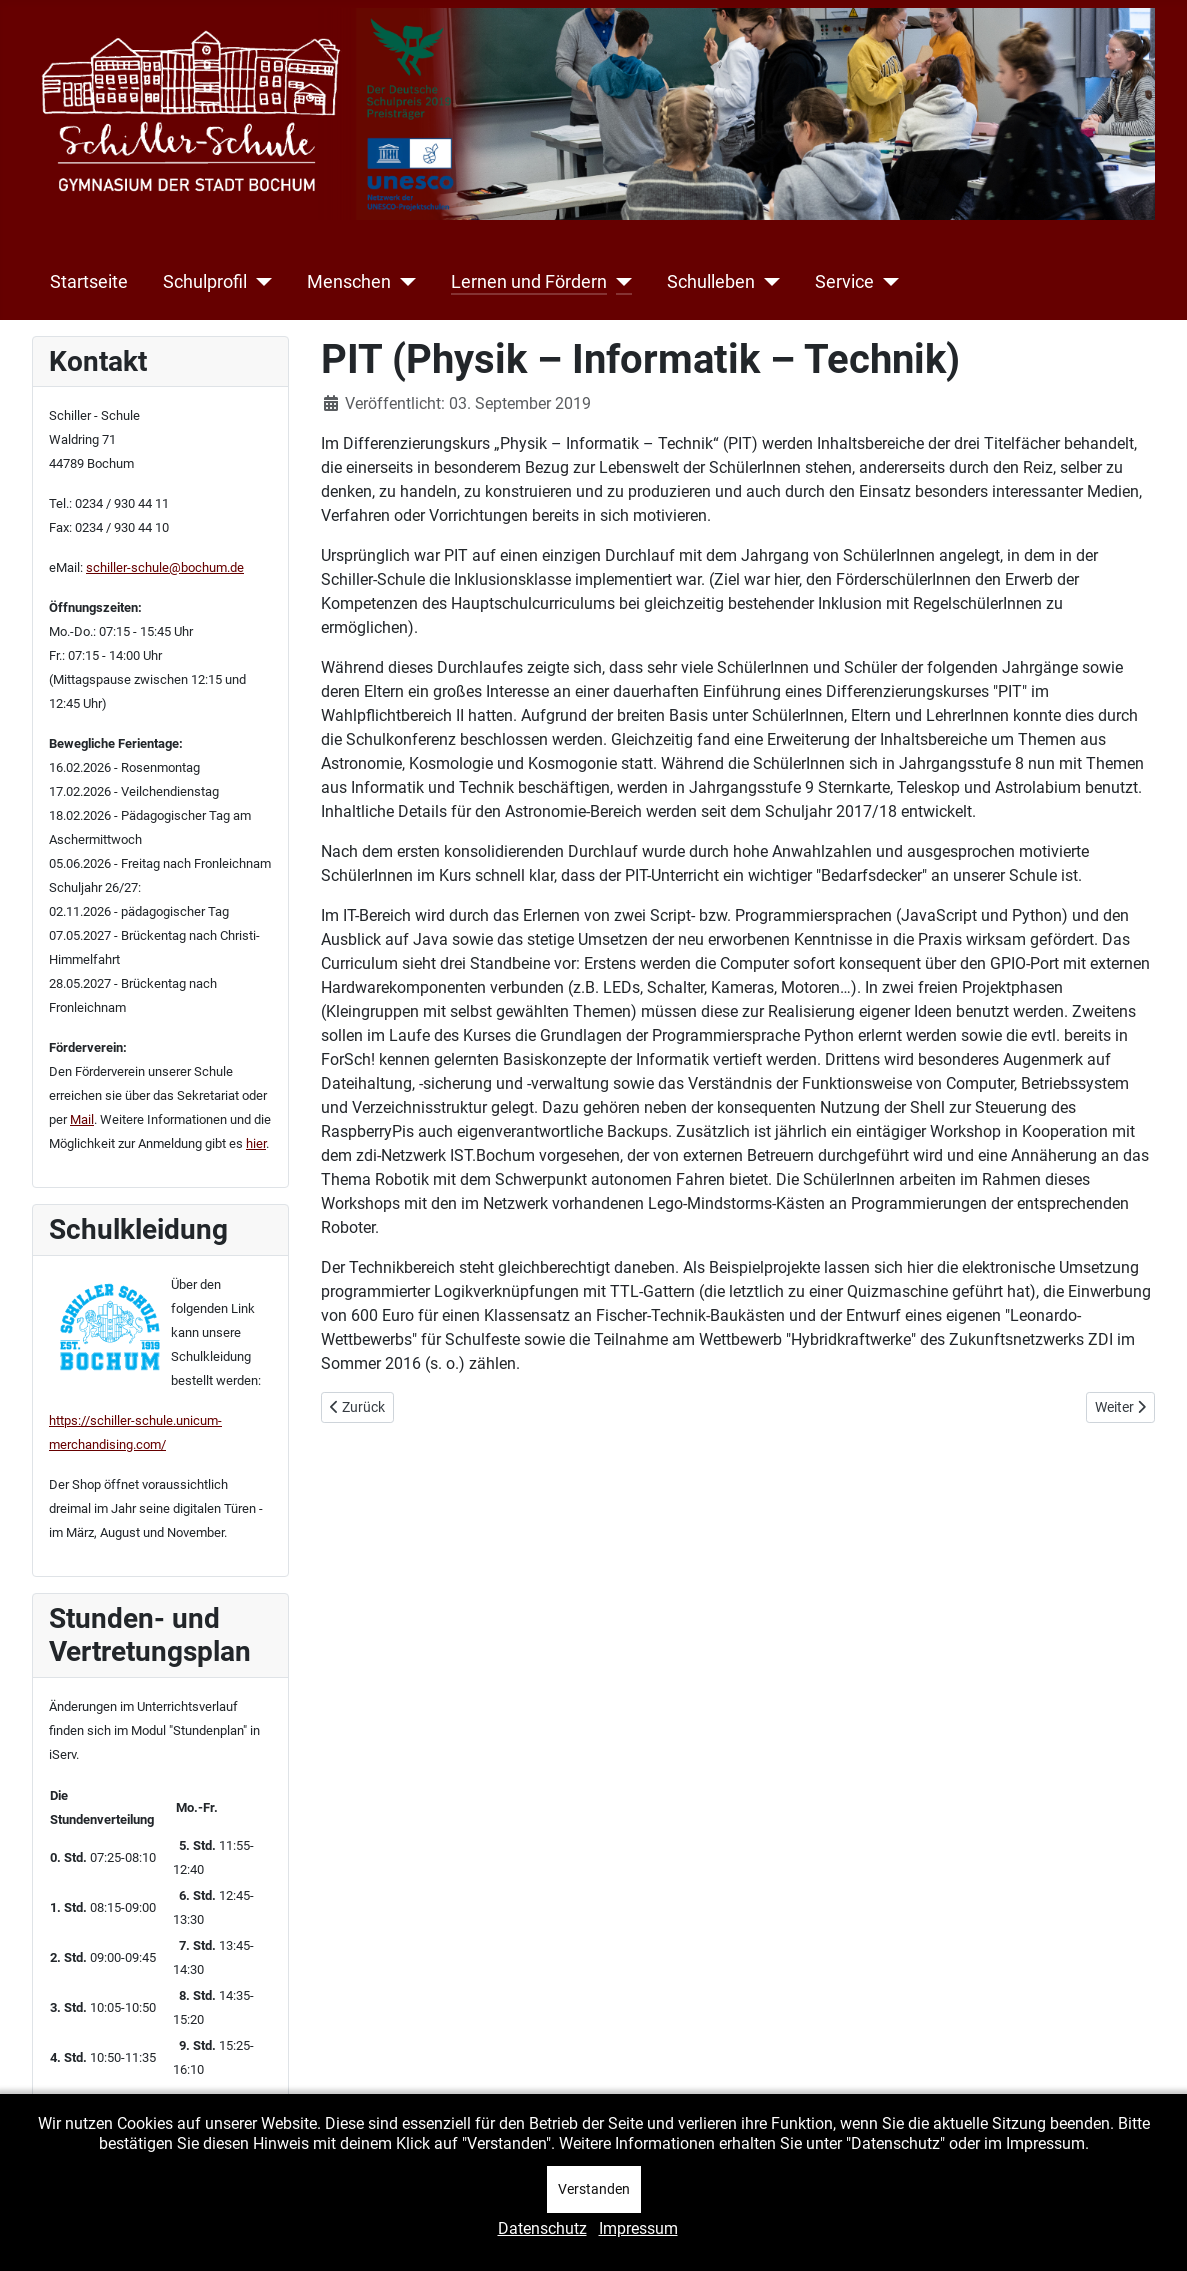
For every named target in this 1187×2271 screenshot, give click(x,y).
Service (844, 282)
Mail (82, 1119)
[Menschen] (403, 282)
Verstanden (594, 2189)
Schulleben (711, 282)
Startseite (89, 282)
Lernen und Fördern (529, 282)
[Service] (886, 282)
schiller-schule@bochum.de (165, 567)
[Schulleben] (767, 282)
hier (256, 1143)
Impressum (638, 2228)
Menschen (349, 282)
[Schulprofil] (259, 282)
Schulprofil (205, 282)
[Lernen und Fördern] (619, 282)
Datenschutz (542, 2228)
